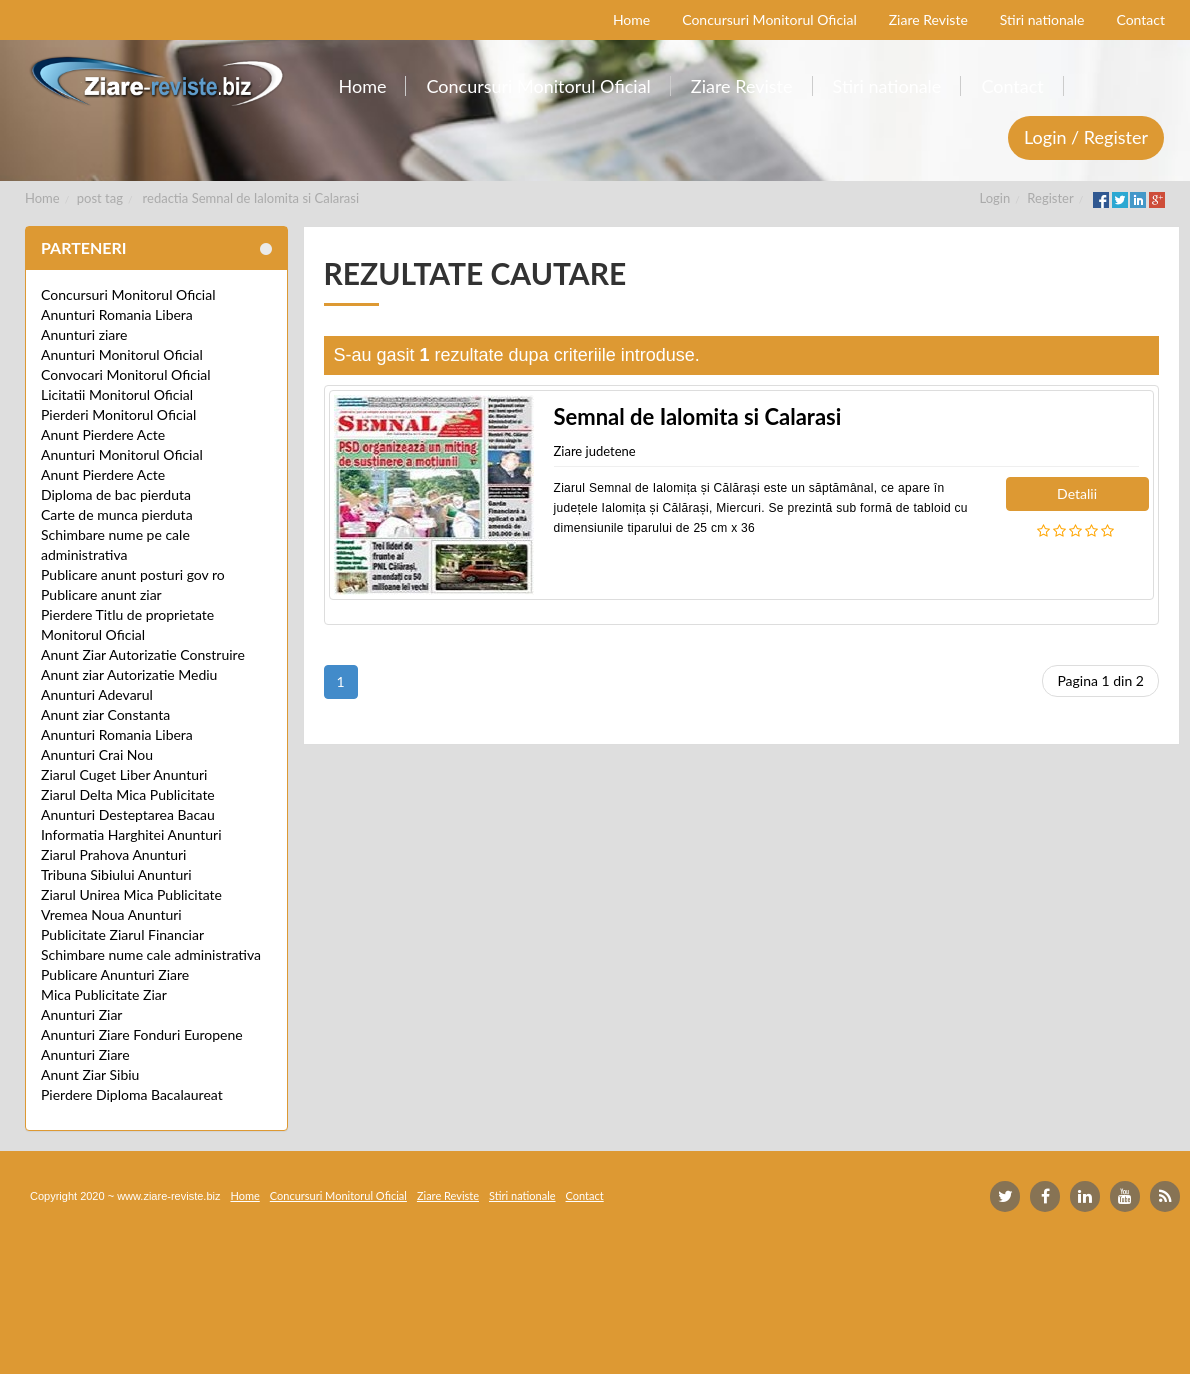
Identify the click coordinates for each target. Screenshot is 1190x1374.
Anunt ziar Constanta (105, 714)
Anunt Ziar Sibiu (90, 1074)
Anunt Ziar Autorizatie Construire (143, 654)
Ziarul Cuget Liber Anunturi (124, 774)
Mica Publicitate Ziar (104, 994)
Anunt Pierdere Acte (103, 434)
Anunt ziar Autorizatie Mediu (129, 674)
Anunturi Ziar (81, 1014)
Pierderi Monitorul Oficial (118, 414)
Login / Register (1086, 137)
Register (1050, 198)
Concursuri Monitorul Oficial (128, 294)
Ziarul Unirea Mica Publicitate (131, 894)
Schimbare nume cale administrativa (151, 954)
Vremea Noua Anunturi (111, 914)
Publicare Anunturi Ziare (115, 974)
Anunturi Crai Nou (97, 754)
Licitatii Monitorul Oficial (117, 394)
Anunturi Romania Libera (117, 314)
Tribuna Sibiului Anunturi (116, 874)
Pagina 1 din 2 (1100, 680)
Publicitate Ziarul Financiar (122, 934)
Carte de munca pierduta (117, 514)
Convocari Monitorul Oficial (126, 374)
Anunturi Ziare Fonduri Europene (142, 1034)
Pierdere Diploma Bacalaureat (132, 1094)
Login (995, 198)
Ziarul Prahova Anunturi (113, 854)
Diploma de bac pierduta (116, 494)
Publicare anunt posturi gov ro (133, 574)
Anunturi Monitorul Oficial (122, 354)
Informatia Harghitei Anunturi (131, 834)
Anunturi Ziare (85, 1054)
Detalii (1077, 493)
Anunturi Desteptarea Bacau (128, 814)
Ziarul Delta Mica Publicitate (128, 794)
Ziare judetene (595, 451)
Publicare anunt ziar (101, 594)
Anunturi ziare (84, 334)
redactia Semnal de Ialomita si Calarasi (251, 198)
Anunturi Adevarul (97, 694)
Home (42, 198)
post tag (100, 198)
